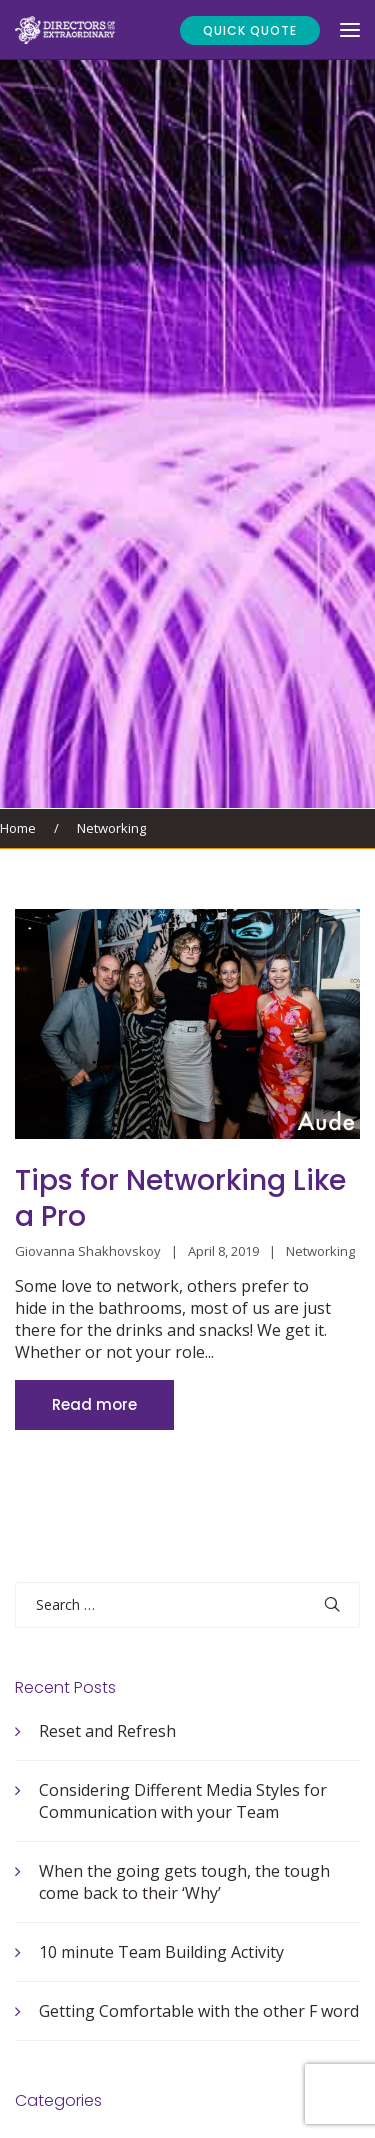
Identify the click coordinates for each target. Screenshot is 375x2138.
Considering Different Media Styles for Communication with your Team (183, 1801)
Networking (111, 828)
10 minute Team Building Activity (161, 1952)
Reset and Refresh (107, 1731)
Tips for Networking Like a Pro (180, 1198)
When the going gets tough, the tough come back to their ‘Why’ (184, 1882)
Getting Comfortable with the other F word (199, 2011)
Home (18, 828)
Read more (94, 1404)
